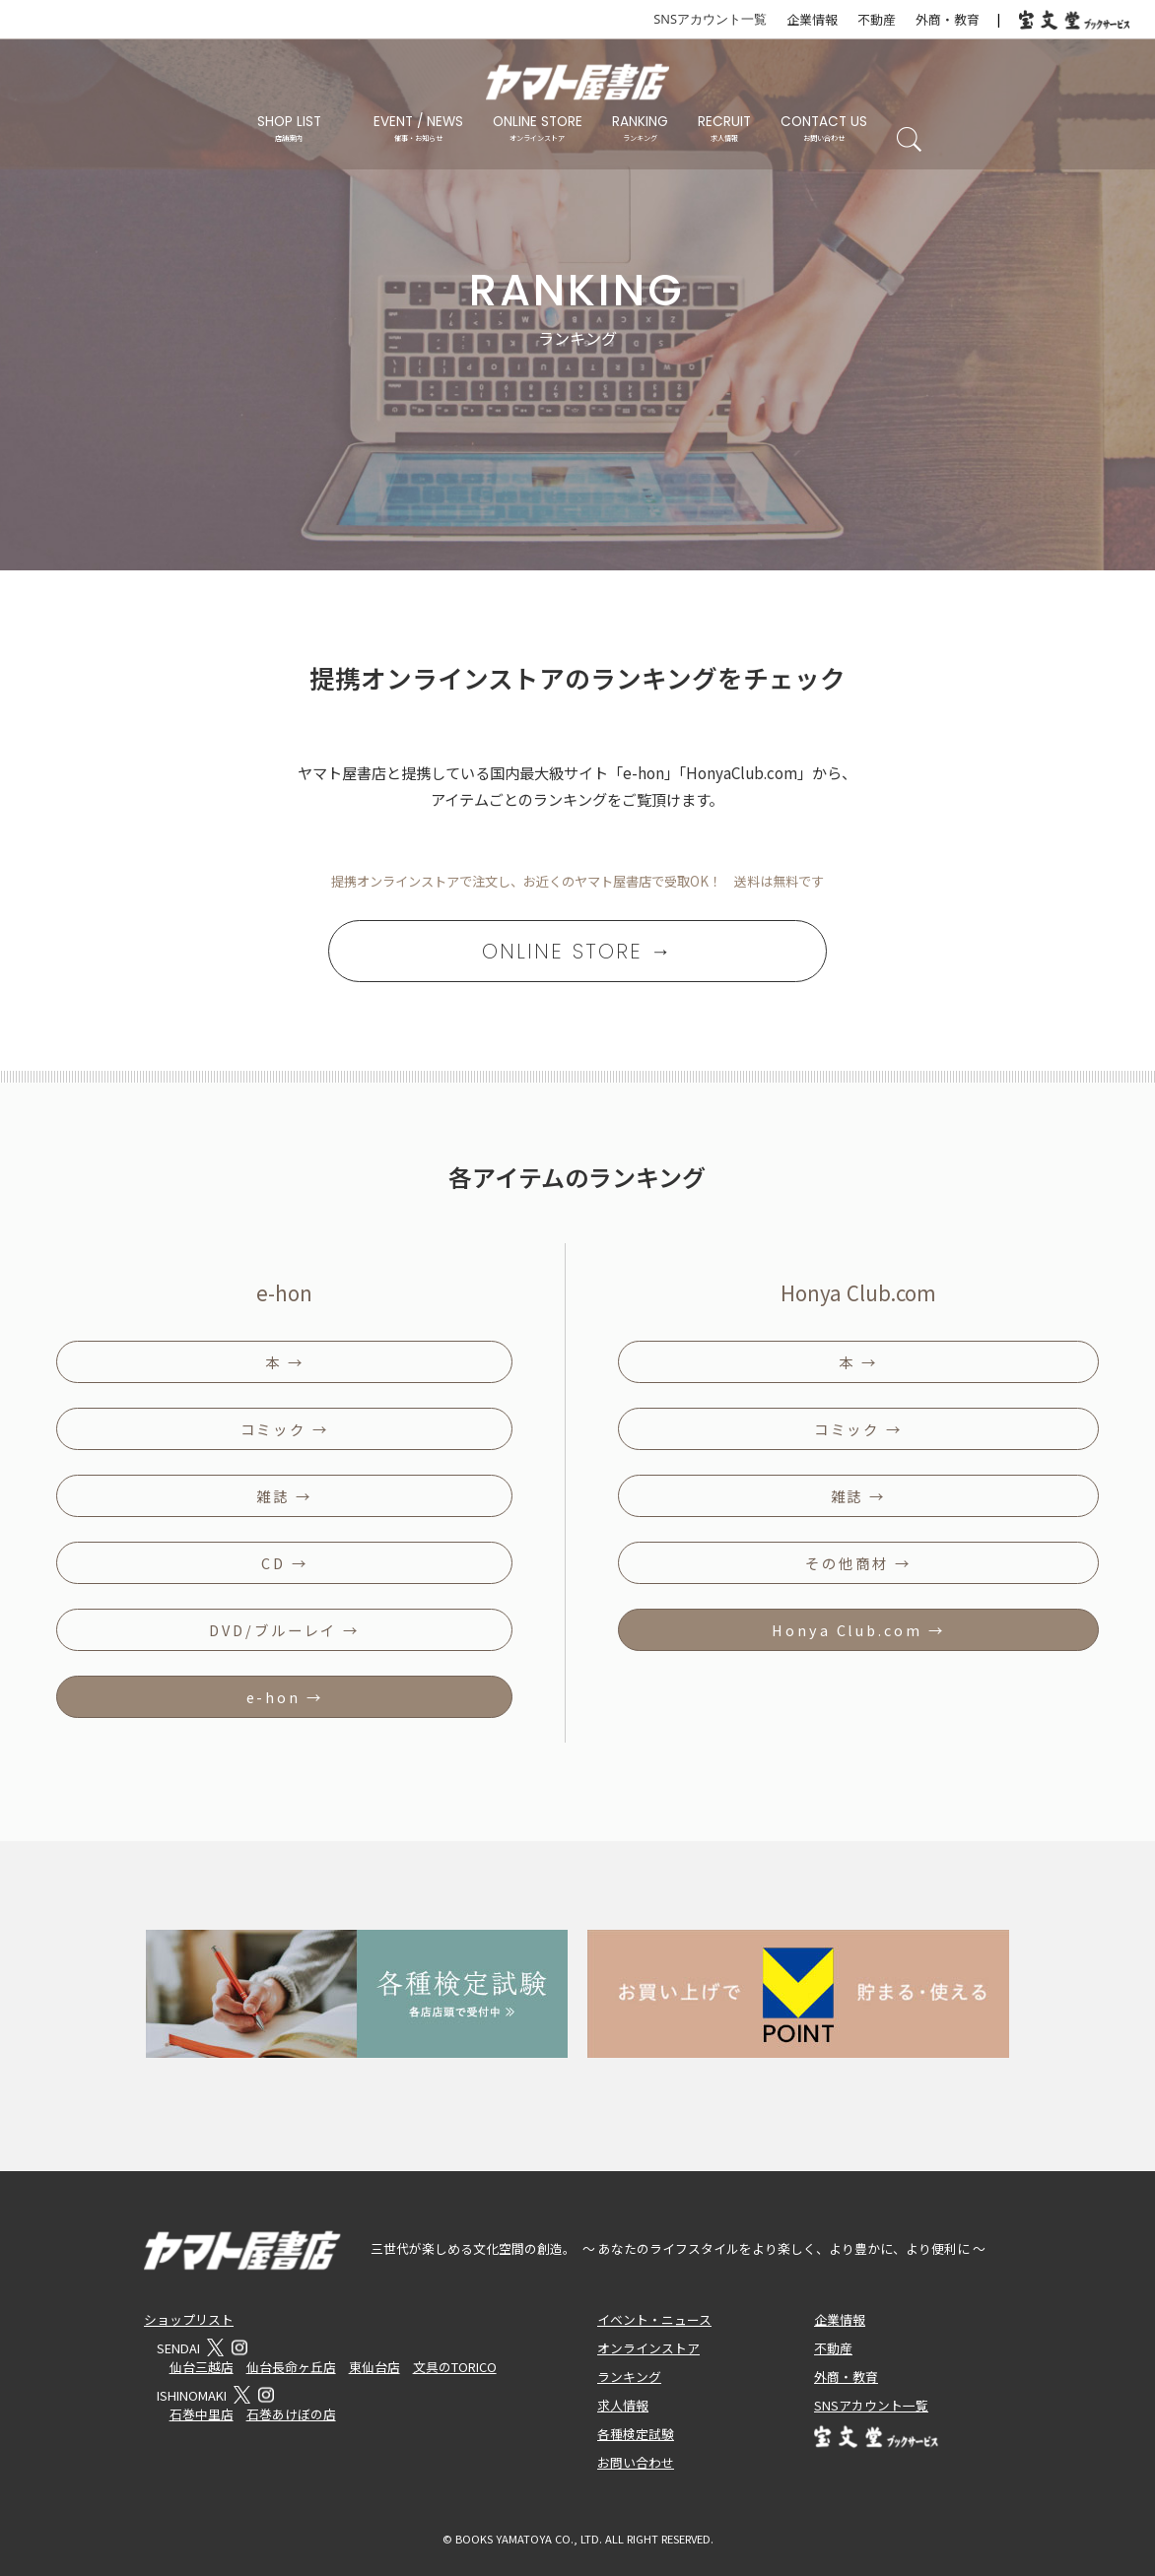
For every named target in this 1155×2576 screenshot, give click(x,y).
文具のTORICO (455, 2366)
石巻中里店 (202, 2414)
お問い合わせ (635, 2462)
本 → (285, 1362)
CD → (284, 1562)
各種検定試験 (635, 2433)
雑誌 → (284, 1496)
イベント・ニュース (654, 2319)
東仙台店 (374, 2366)
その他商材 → (858, 1562)
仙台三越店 (202, 2366)
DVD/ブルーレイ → (284, 1629)
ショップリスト (189, 2319)
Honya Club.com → (858, 1629)
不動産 (876, 19)
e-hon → (284, 1696)
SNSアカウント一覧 (710, 19)
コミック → (284, 1429)
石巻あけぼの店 (291, 2414)
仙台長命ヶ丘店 (291, 2366)
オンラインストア (648, 2348)
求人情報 (622, 2405)
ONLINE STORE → (577, 951)
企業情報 (812, 19)
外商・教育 (948, 19)
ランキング (629, 2376)
